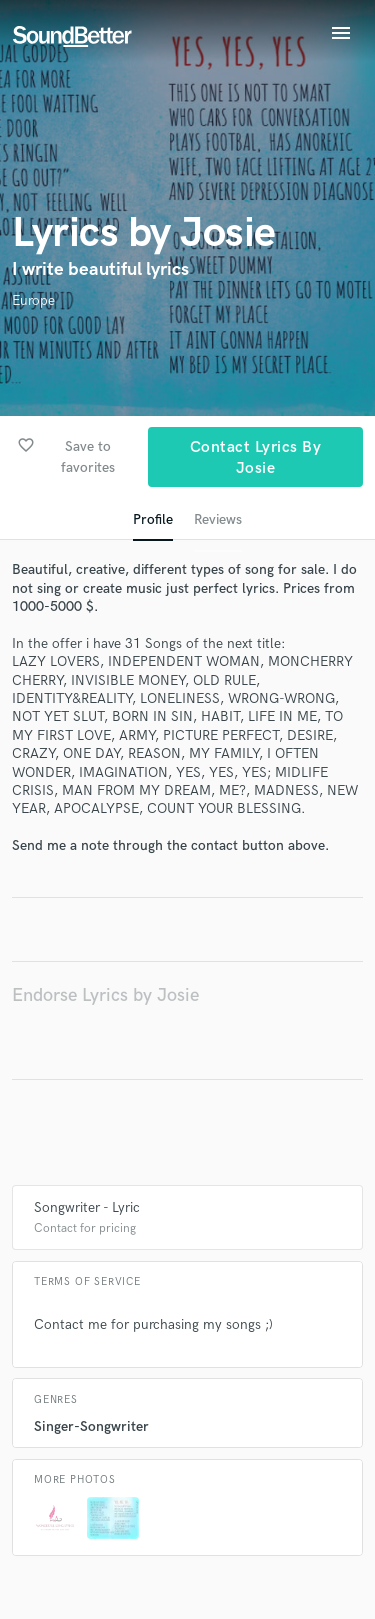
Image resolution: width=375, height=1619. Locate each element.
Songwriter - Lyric (87, 1207)
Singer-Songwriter (91, 1426)
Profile (153, 519)
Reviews (218, 519)
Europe (33, 300)
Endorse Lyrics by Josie (105, 995)
